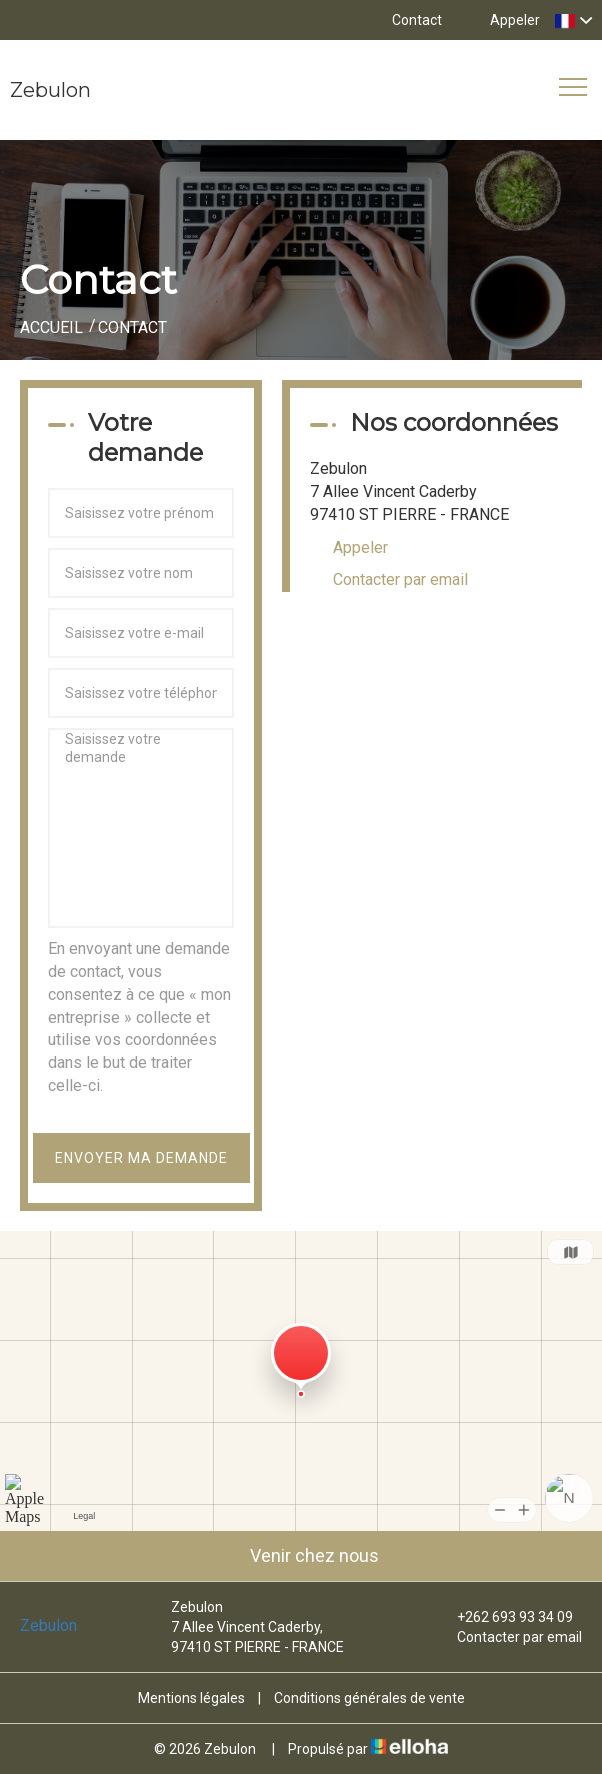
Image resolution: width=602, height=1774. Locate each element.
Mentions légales (191, 1698)
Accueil (51, 327)
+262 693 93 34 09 (503, 1617)
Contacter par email (400, 579)
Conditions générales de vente (369, 1698)
